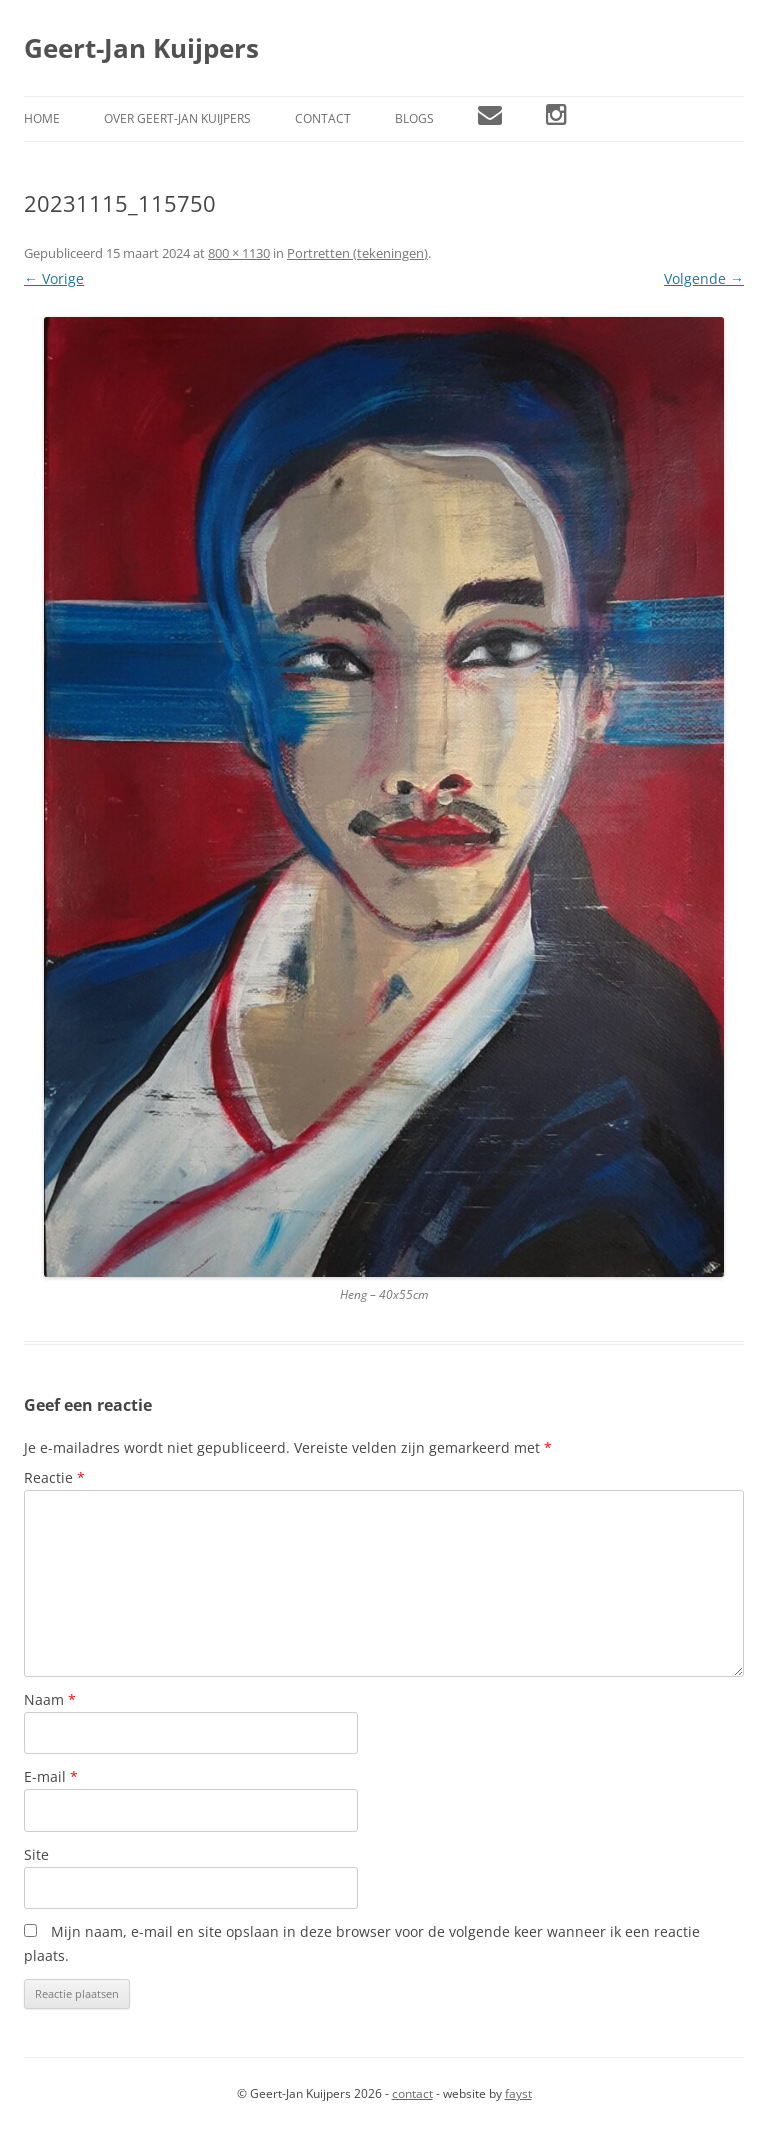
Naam (50, 1699)
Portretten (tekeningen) (357, 253)
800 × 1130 (239, 253)
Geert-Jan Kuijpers (141, 48)
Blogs (414, 118)
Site (36, 1854)
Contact (323, 118)
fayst (518, 2093)
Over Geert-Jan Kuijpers (177, 118)
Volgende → (704, 278)
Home (42, 118)
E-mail (51, 1776)
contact (412, 2093)
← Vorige (54, 278)
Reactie (54, 1477)
